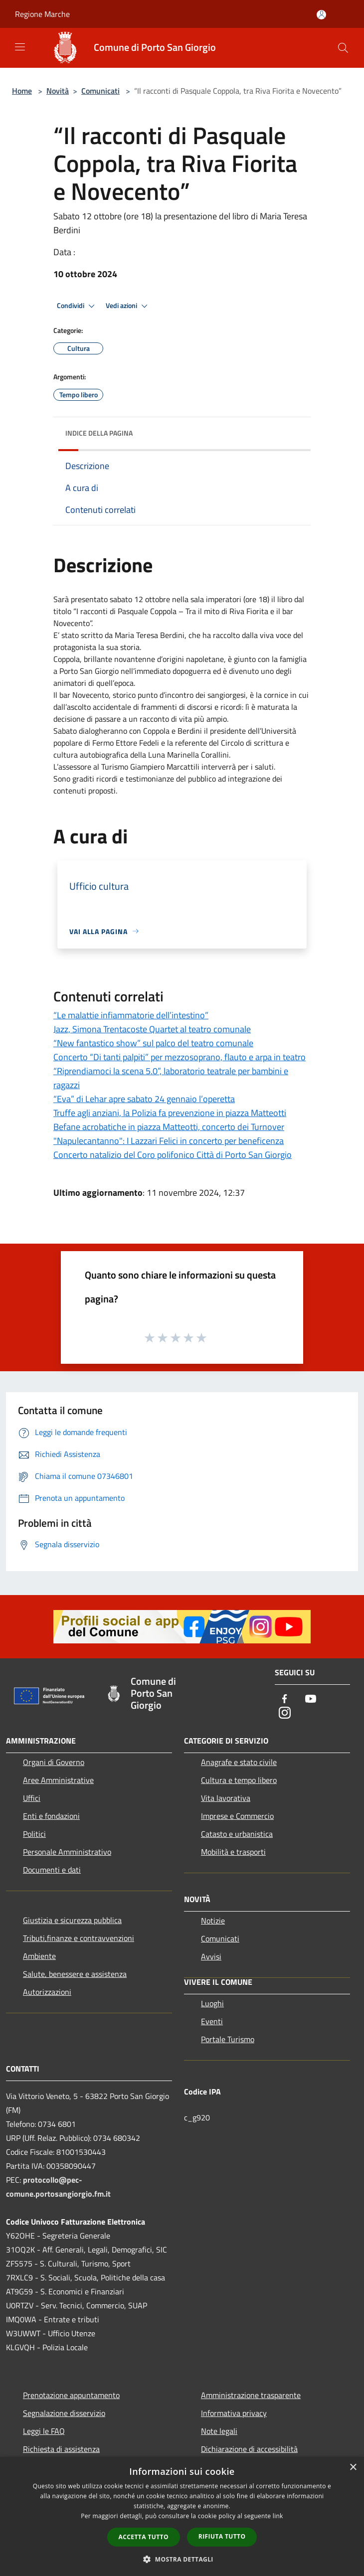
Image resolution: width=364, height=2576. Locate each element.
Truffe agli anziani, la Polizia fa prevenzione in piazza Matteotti (169, 1113)
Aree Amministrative (58, 1780)
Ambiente (39, 1956)
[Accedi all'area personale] (321, 14)
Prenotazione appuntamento (71, 2395)
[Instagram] (285, 1713)
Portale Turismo (227, 2039)
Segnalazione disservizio (64, 2413)
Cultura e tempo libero (239, 1780)
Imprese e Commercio (237, 1816)
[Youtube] (311, 1699)
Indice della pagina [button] (99, 433)
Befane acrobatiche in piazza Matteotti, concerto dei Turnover (168, 1126)
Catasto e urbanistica (237, 1834)
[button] (182, 2559)
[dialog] (182, 2516)
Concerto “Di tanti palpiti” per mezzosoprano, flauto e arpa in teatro (179, 1057)
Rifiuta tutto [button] (222, 2536)
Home (22, 91)
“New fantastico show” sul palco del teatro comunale (153, 1043)
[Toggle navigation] (20, 47)
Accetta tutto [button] (144, 2537)
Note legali (219, 2431)
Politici (34, 1834)
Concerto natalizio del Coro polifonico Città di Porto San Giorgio (172, 1154)
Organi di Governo (53, 1762)
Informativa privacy (234, 2413)
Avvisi (211, 1956)
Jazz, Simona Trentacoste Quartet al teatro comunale (152, 1029)
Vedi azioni (128, 306)
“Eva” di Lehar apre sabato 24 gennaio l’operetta (144, 1099)
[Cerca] (343, 48)
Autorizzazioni (47, 1992)
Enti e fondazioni (51, 1816)
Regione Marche (42, 14)
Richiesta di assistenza (61, 2449)
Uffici (31, 1798)
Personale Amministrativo (67, 1852)
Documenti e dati (52, 1870)
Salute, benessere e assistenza (75, 1974)
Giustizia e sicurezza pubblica (72, 1920)
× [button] (353, 2467)
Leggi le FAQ (44, 2431)
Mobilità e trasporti (233, 1852)
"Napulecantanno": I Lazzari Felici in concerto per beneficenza (168, 1140)
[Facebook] (285, 1699)
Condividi (77, 306)
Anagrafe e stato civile (239, 1762)
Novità (57, 91)
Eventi (212, 2021)
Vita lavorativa (225, 1798)
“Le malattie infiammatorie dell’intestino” (130, 1015)
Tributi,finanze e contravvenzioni (78, 1938)
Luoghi (212, 2003)
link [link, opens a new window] (278, 2516)
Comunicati (100, 91)
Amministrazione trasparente (251, 2395)
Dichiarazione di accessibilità (249, 2449)
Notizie (213, 1921)
